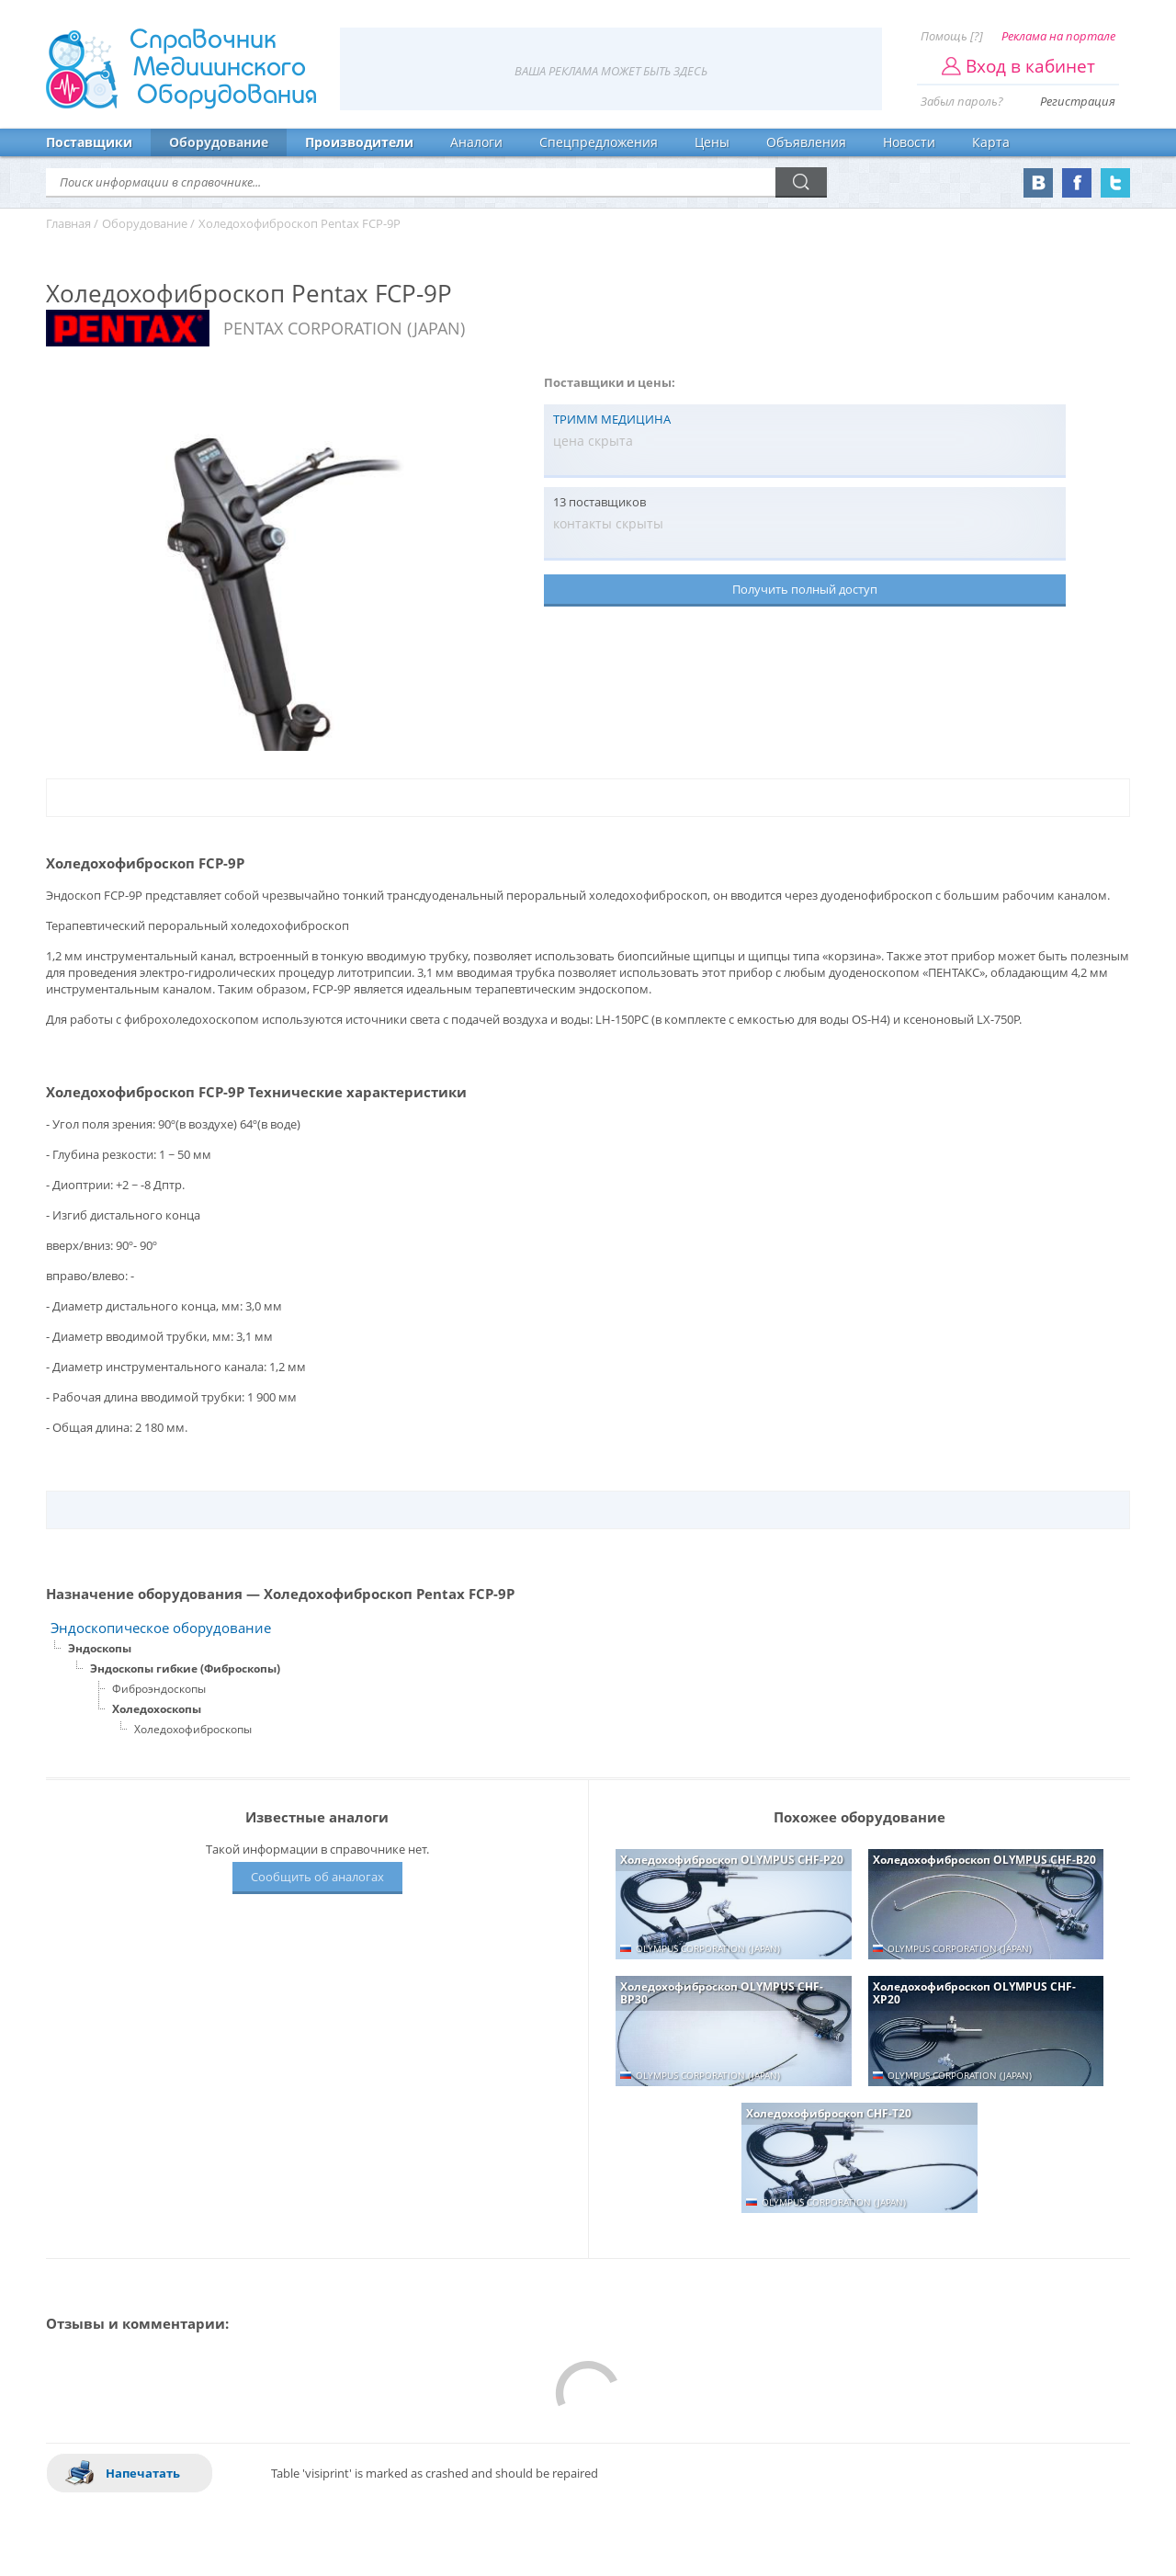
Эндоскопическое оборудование (161, 1628)
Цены (712, 142)
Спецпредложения (598, 142)
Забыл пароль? (962, 101)
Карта (991, 142)
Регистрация (1077, 101)
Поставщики (89, 142)
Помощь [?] (952, 36)
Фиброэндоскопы (159, 1689)
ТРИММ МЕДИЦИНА (612, 419)
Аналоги (476, 142)
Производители (359, 142)
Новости (909, 142)
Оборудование (218, 142)
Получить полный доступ (804, 589)
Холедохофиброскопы (193, 1729)
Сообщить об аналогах (317, 1876)
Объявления (806, 142)
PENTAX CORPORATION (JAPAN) (344, 328)
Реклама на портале (1058, 36)
